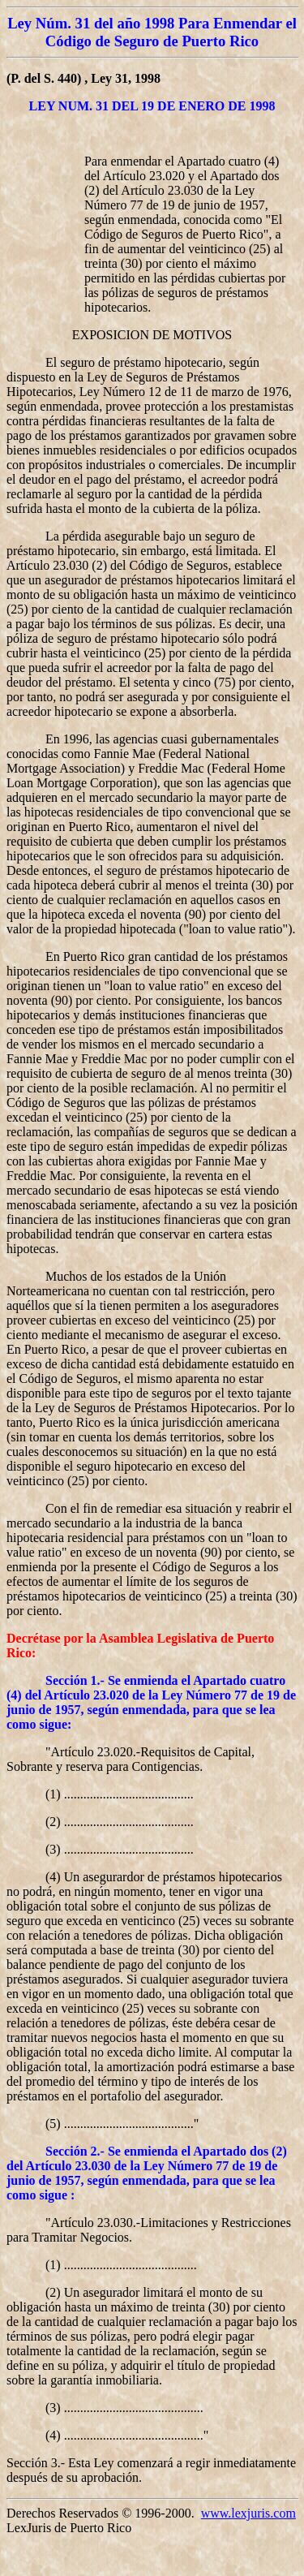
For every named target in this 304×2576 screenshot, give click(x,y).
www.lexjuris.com (248, 2513)
